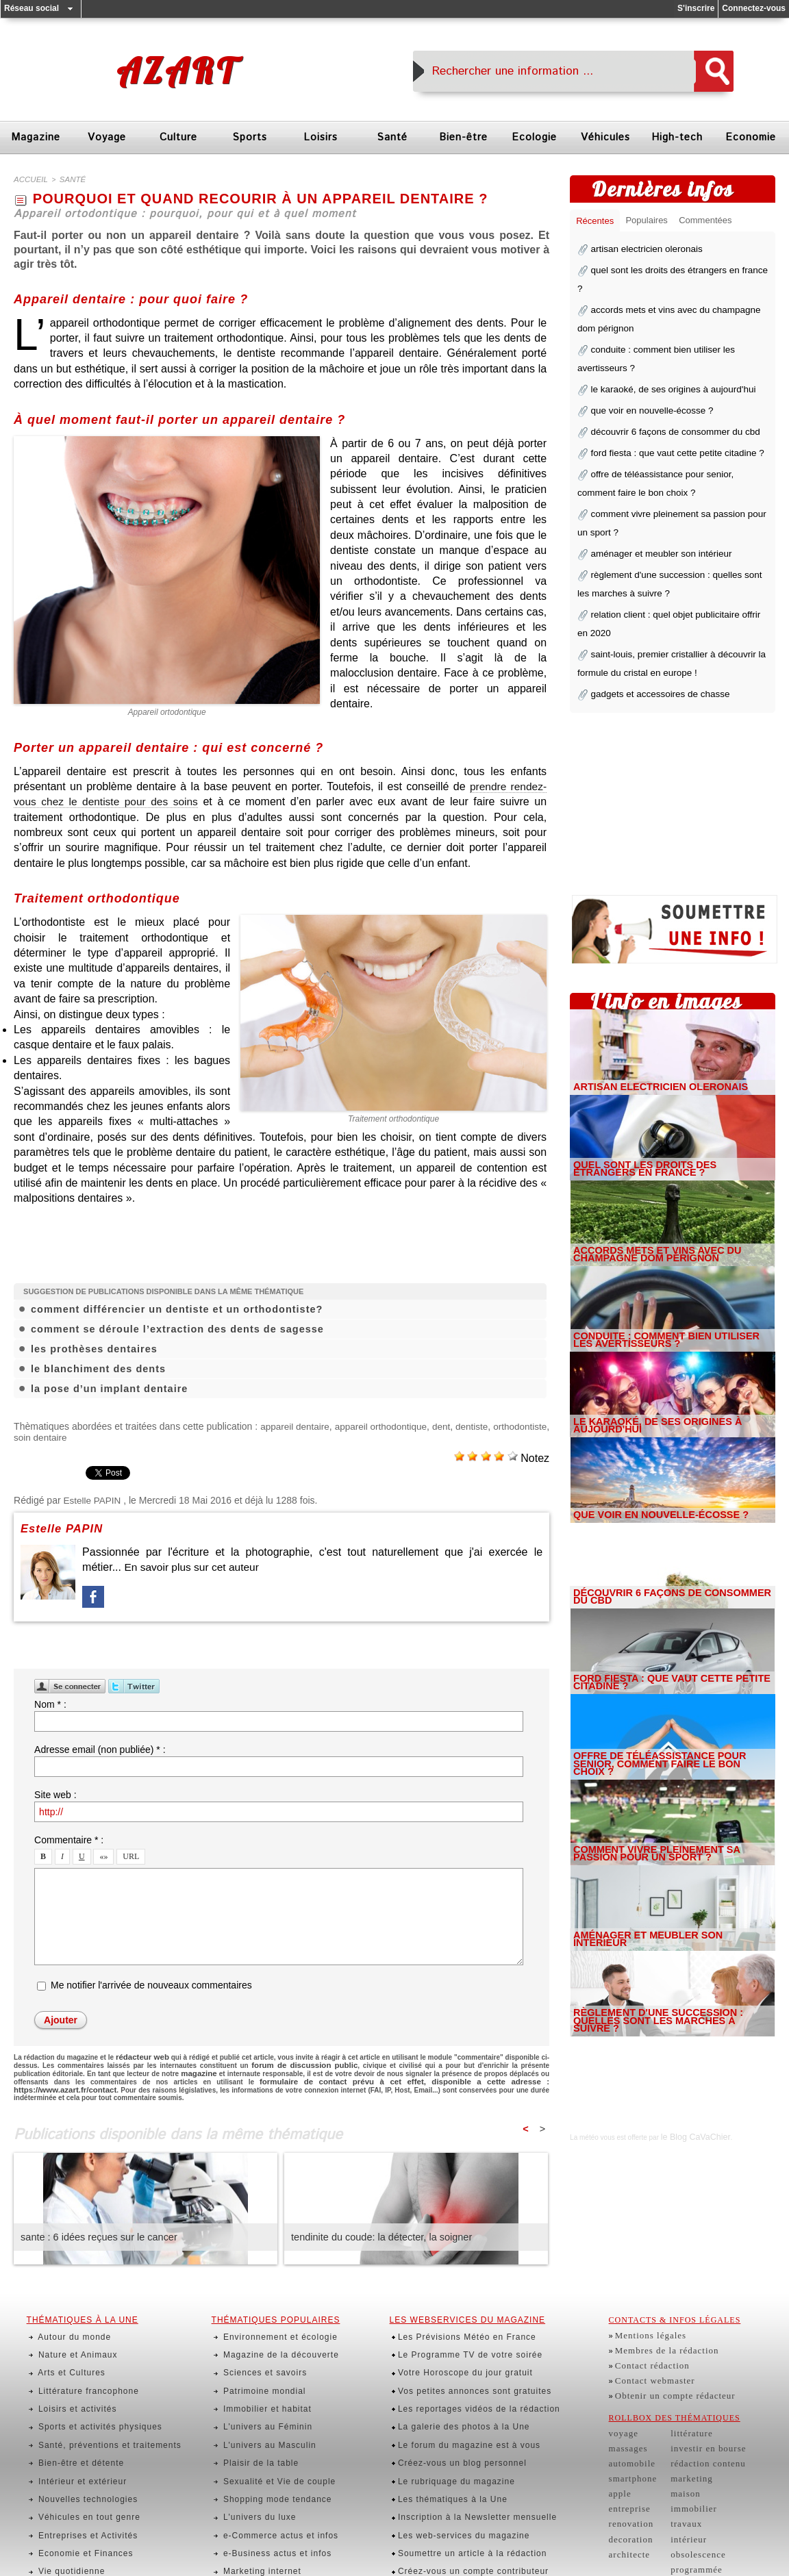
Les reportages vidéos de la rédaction (468, 2379)
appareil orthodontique (426, 1424)
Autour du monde (65, 2328)
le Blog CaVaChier (688, 2071)
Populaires (651, 221)
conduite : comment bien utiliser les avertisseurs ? (659, 1276)
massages (626, 2427)
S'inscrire (695, 8)
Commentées (712, 221)
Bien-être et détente (71, 2417)
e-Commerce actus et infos (270, 2468)
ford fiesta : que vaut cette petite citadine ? (667, 419)
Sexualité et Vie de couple (269, 2430)
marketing (682, 2453)
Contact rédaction (647, 2353)
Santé (392, 137)
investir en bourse (697, 2427)
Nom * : (50, 1702)
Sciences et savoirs (255, 2353)
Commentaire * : (68, 1837)
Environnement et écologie (269, 2328)
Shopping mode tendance (267, 2443)
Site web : (55, 1792)
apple (619, 2466)
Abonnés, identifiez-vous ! (444, 2507)
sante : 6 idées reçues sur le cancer (96, 2230)
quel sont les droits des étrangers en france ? (672, 271)
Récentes (596, 222)
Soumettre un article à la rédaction (462, 2481)
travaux (678, 2491)
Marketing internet (253, 2494)
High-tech (677, 137)
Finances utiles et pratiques (272, 2507)
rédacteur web (140, 2054)
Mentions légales (646, 2328)
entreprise (627, 2478)
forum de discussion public (286, 2061)
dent (494, 1424)
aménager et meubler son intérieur (653, 509)
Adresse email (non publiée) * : (99, 1747)
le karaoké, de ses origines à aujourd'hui (663, 361)
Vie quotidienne (63, 2494)
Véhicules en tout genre (79, 2456)
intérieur (680, 2504)
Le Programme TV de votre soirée (460, 2340)
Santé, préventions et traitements (98, 2405)
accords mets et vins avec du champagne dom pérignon (670, 1191)
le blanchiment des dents (96, 1366)
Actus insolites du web (261, 2520)
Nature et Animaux (68, 2340)
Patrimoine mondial (255, 2366)
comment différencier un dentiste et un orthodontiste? (172, 1307)
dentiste (530, 1424)
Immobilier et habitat (257, 2379)
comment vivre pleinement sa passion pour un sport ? (661, 1790)
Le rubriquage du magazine (447, 2430)
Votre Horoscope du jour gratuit (455, 2353)
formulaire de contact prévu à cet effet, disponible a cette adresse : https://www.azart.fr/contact (354, 2076)
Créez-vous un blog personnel (453, 2417)
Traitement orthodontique (394, 1116)
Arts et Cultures (63, 2353)
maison (677, 2466)
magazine (159, 2069)
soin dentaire (102, 1435)
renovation (628, 2491)
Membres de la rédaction (660, 2340)
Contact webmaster (650, 2366)
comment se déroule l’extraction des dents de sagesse (173, 1327)
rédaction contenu (697, 2440)
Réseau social (31, 8)
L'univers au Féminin (258, 2392)
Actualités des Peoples (262, 2533)
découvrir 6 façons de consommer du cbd (665, 400)
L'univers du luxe (250, 2456)
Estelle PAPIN (93, 1498)
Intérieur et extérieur (73, 2430)
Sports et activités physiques (89, 2392)
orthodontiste (41, 1435)
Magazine (35, 137)
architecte (627, 2516)
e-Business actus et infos (267, 2481)
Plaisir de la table (252, 2417)
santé (66, 179)
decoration (628, 2504)
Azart (176, 70)
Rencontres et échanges (265, 2545)
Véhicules (605, 137)
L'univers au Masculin (260, 2405)
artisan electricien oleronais (640, 252)
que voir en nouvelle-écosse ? (644, 381)
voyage (622, 2414)
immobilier (684, 2478)
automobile (629, 2440)
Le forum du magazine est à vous (459, 2405)
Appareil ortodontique (167, 711)
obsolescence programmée (712, 2516)
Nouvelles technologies (78, 2443)
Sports (249, 137)
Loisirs (320, 137)
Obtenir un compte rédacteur (667, 2379)
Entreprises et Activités (78, 2468)
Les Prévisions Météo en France (457, 2328)
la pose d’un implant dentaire (107, 1386)
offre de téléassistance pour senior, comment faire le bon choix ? (663, 1704)
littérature (682, 2414)
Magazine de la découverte (270, 2340)
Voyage (107, 137)
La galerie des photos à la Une (454, 2392)
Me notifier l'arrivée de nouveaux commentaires (151, 1983)
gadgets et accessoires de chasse (652, 635)
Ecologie (534, 137)
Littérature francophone (78, 2366)
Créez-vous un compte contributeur (463, 2494)
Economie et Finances (76, 2481)
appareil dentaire (329, 1424)
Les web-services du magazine (454, 2468)
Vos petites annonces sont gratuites (464, 2366)
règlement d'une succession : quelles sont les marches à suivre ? (664, 1961)
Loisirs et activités (68, 2379)
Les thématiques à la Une (444, 2443)
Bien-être (463, 137)
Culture (178, 137)
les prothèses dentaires (92, 1346)
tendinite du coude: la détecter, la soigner (378, 2230)
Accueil (28, 179)
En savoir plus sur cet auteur (193, 1565)
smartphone (630, 2453)
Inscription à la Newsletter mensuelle (467, 2456)
